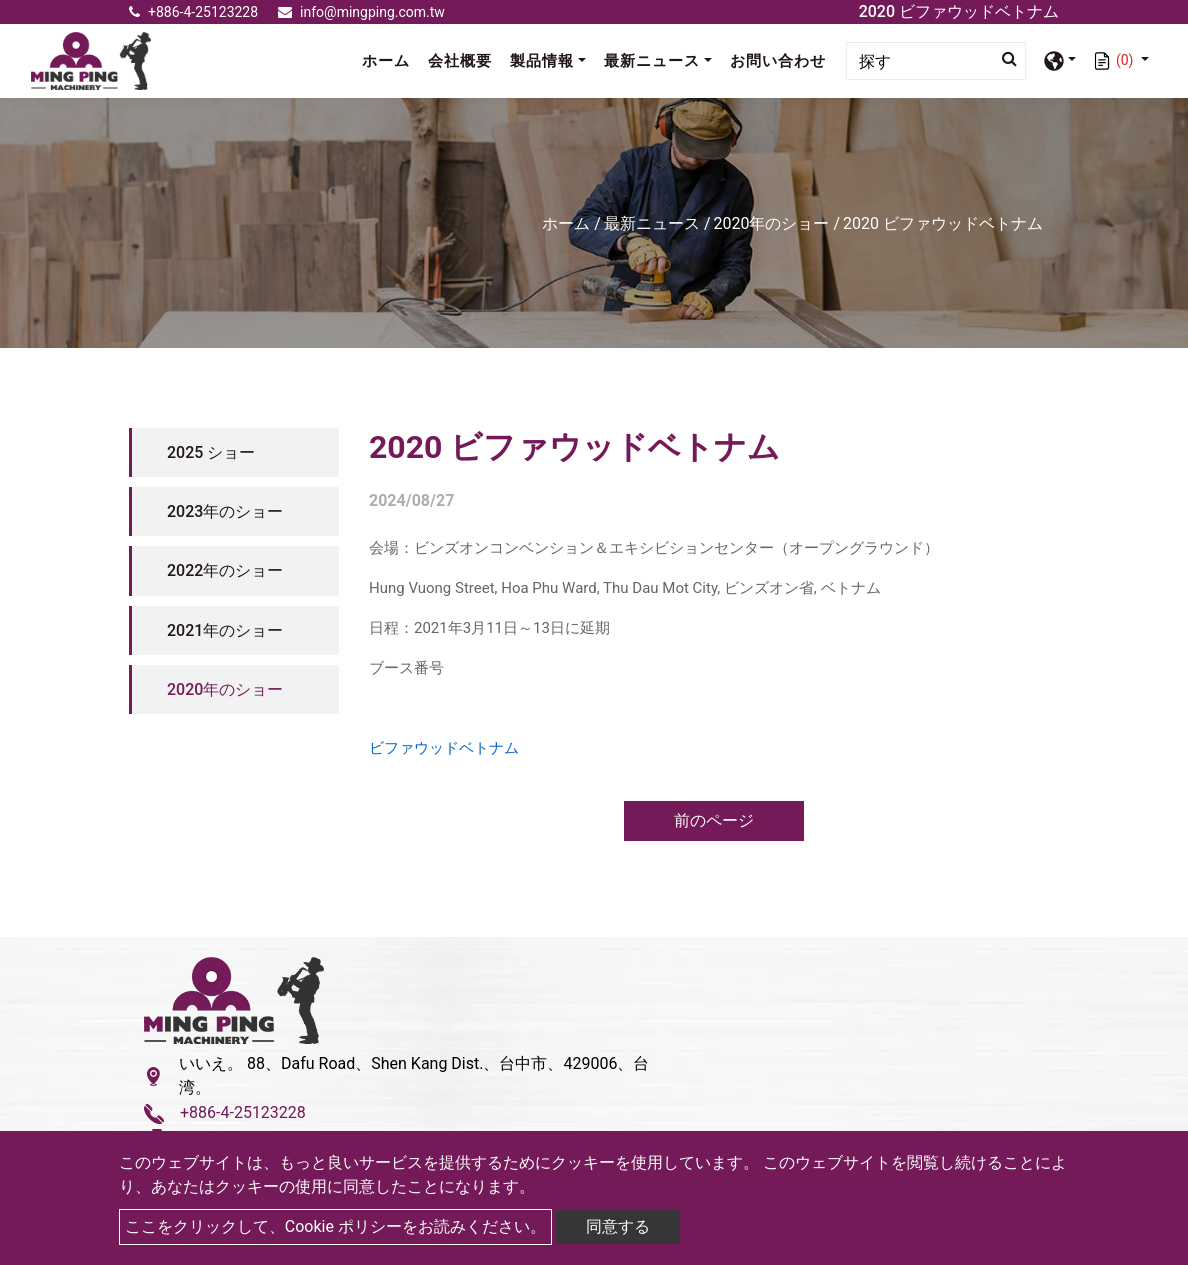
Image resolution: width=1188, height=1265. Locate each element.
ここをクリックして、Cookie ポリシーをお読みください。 (335, 1226)
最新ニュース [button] (652, 60)
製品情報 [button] (542, 60)
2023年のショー (225, 511)
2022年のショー (225, 570)
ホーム (390, 59)
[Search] (936, 61)
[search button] (1003, 59)
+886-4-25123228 (193, 12)
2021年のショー (225, 630)
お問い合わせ (778, 60)
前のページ (714, 820)
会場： (391, 548)
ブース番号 (406, 668)
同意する (618, 1226)
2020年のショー (772, 223)
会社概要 (460, 60)
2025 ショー (211, 452)
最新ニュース (652, 223)
